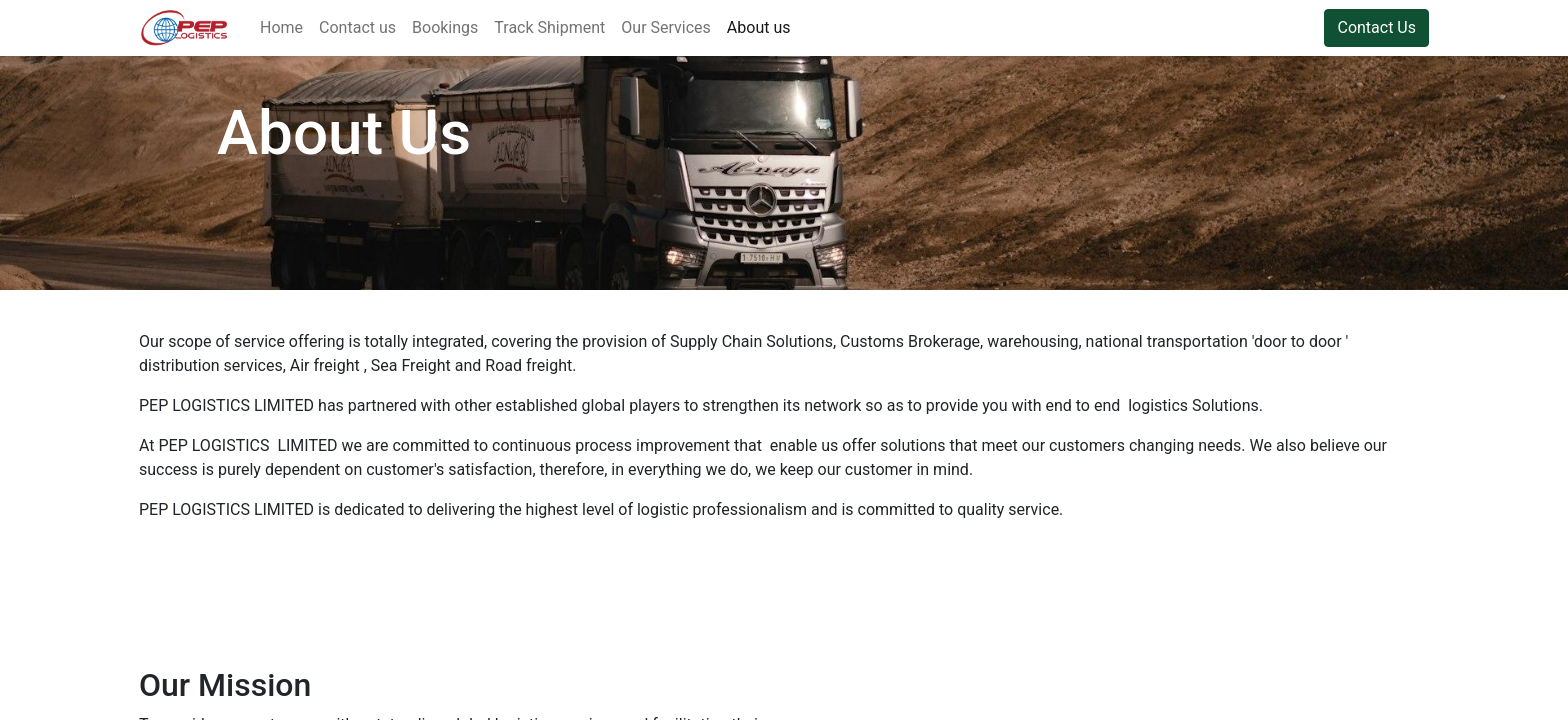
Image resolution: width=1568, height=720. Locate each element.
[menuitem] (281, 28)
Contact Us (1376, 27)
